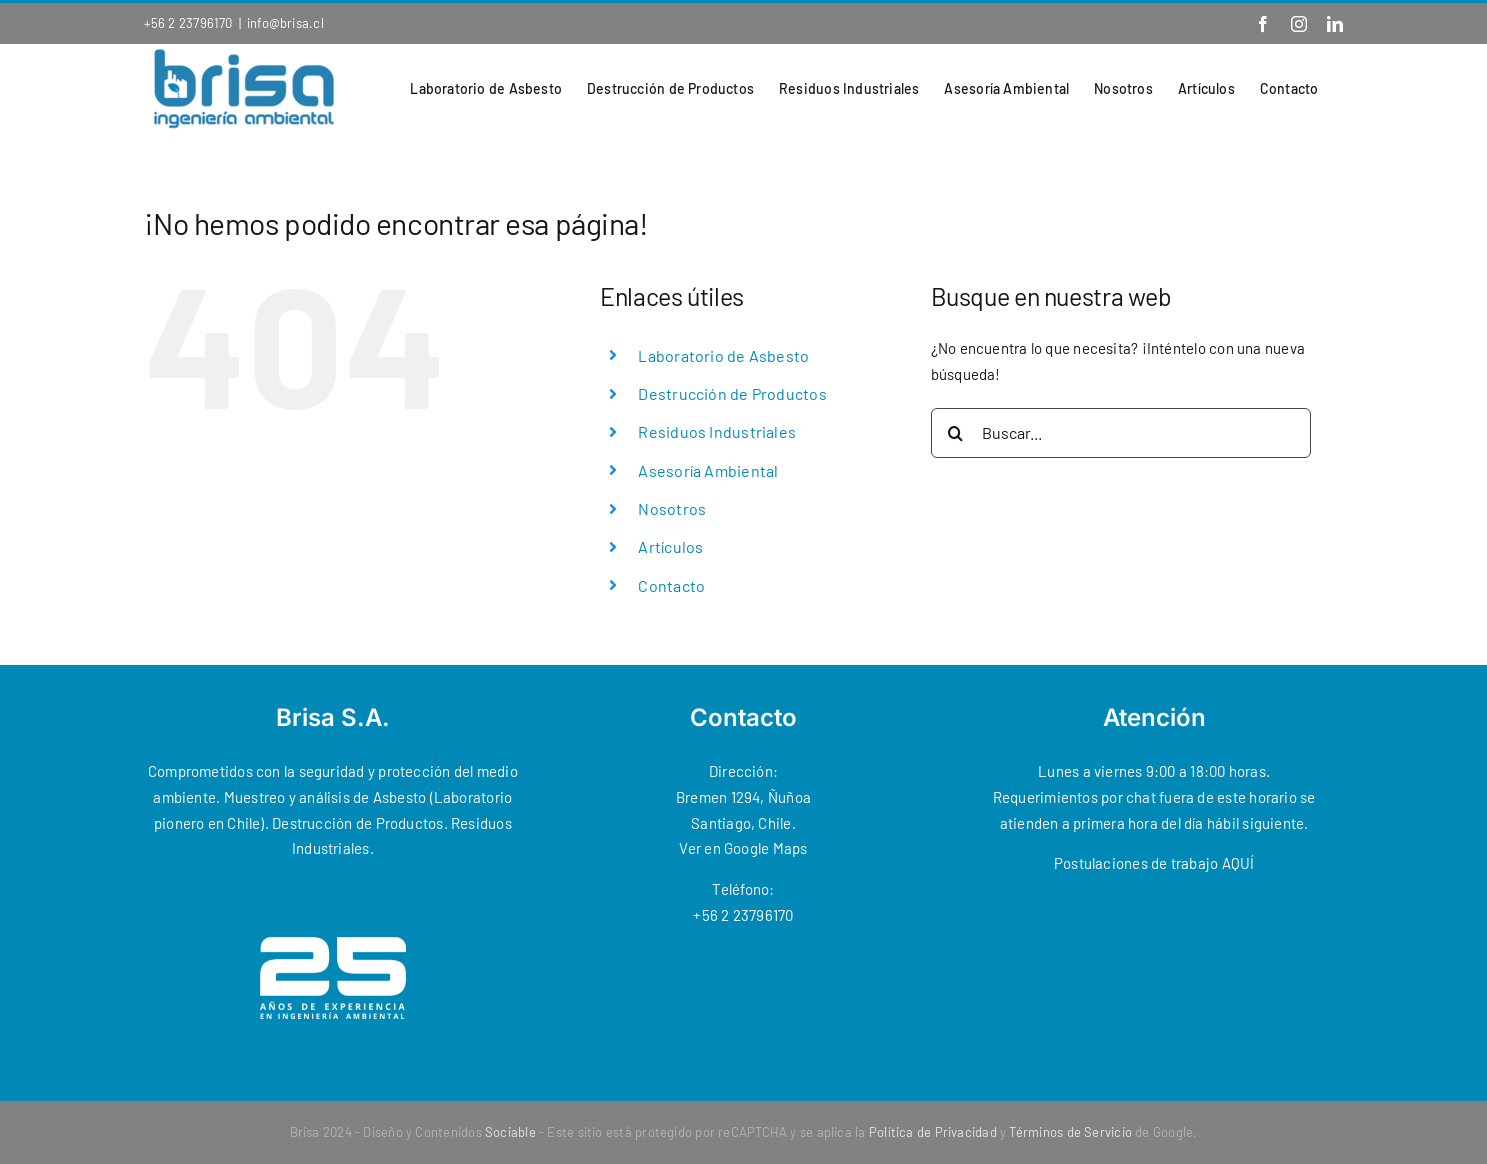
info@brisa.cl (285, 23)
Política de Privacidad (933, 1132)
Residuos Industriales (717, 431)
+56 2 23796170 (188, 23)
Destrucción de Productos (732, 393)
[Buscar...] (1121, 433)
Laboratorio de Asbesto (723, 355)
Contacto (671, 585)
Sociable (510, 1132)
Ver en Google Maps (743, 848)
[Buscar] (956, 433)
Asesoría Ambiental (708, 470)
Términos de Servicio (1070, 1132)
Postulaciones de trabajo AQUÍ (1154, 863)
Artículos (670, 546)
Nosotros (672, 508)
